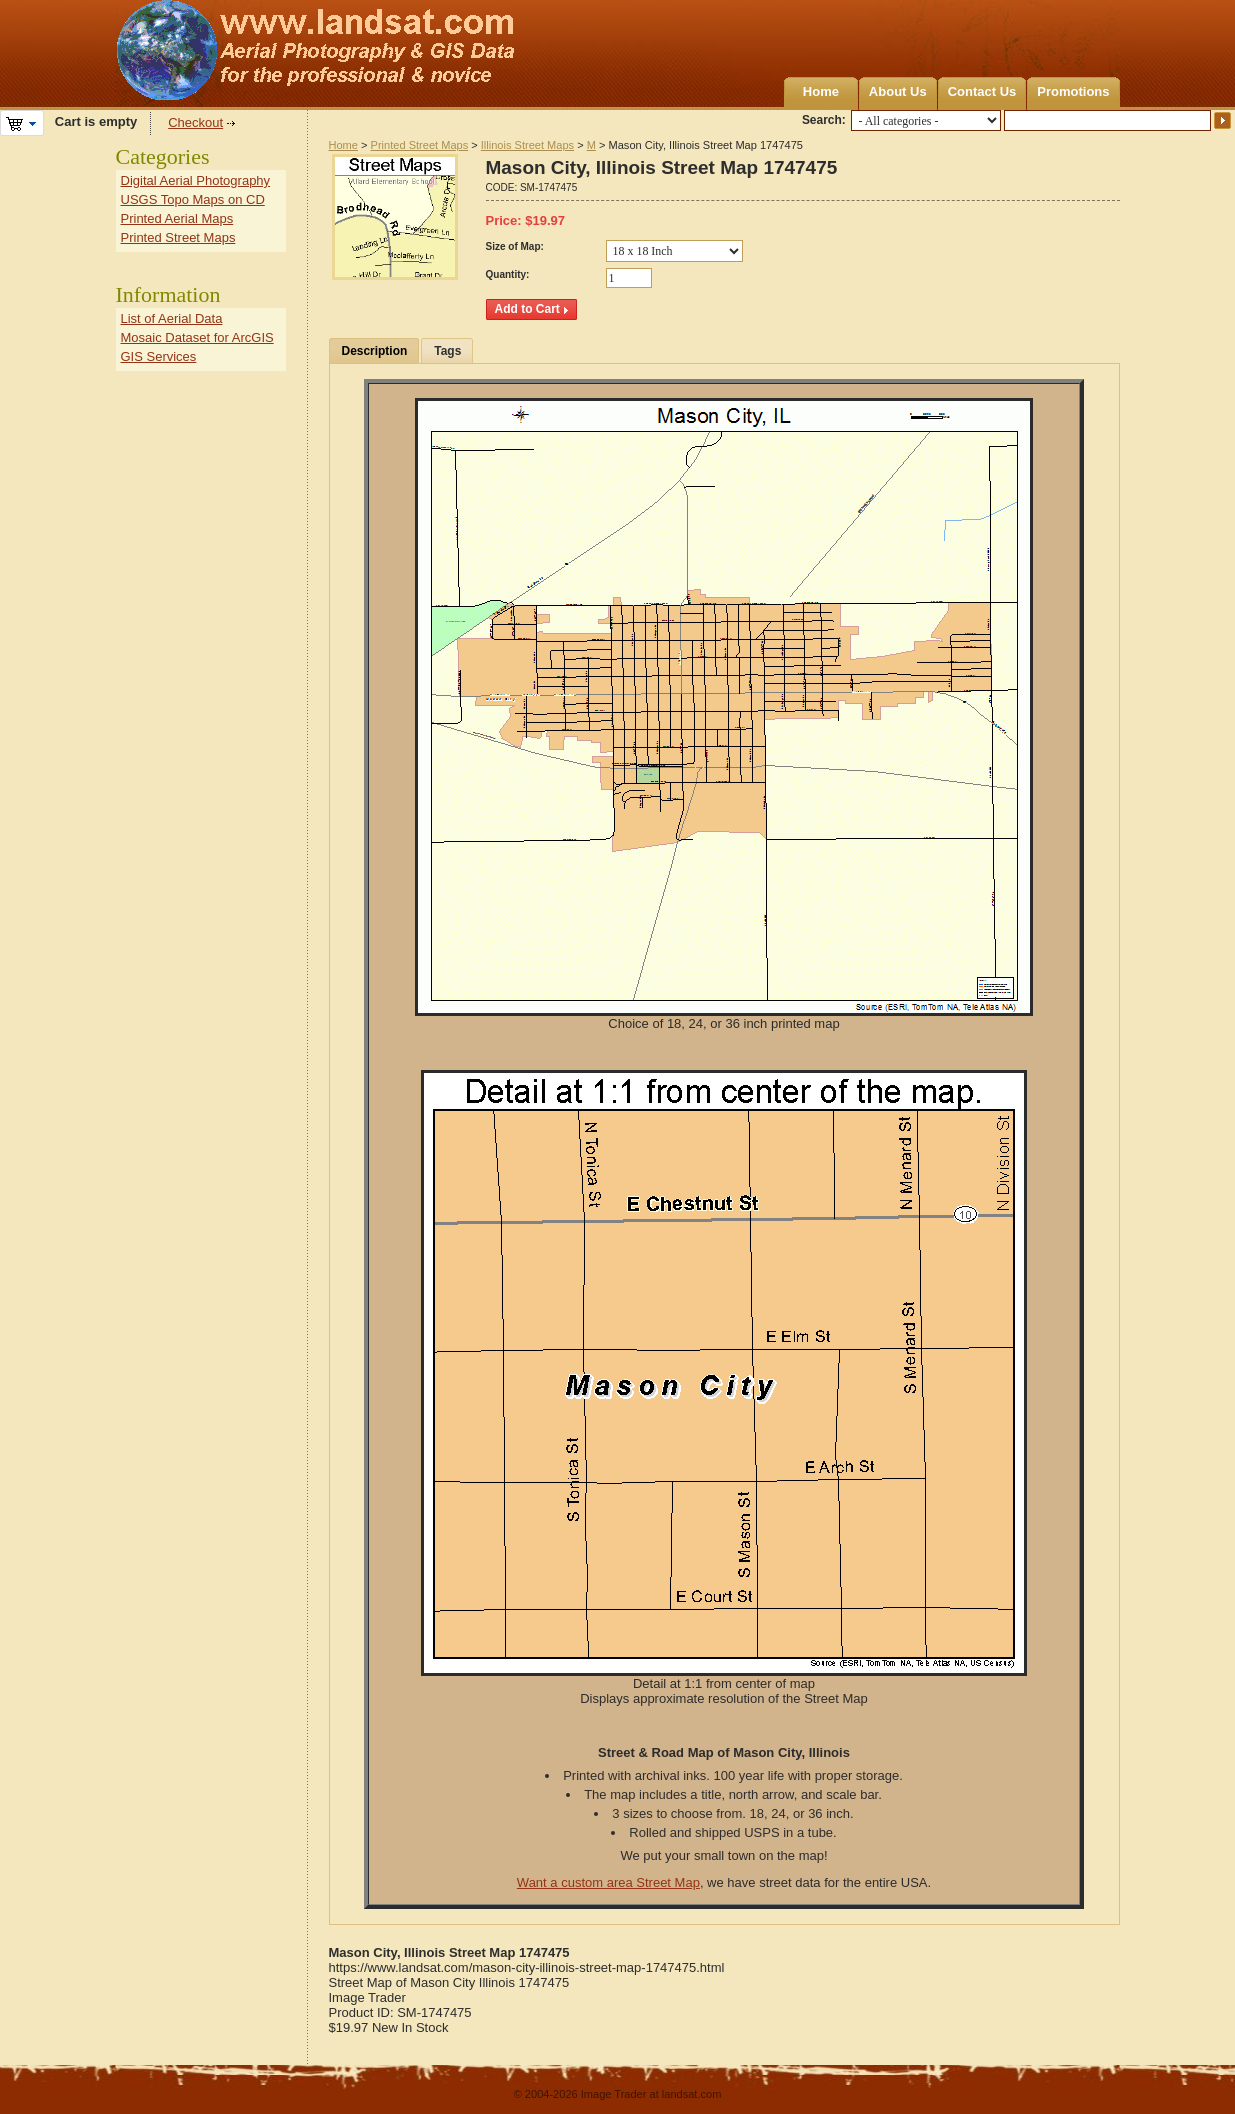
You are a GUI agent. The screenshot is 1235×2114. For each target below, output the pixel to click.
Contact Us (982, 91)
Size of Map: (515, 246)
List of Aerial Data (172, 318)
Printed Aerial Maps (177, 218)
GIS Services (159, 356)
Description (375, 351)
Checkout (195, 122)
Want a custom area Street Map (608, 1882)
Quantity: (508, 274)
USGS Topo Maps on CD (193, 199)
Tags (447, 351)
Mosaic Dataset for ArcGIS (197, 337)
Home (821, 91)
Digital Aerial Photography (196, 180)
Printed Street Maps (420, 145)
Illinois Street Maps (527, 145)
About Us (898, 91)
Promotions (1073, 91)
